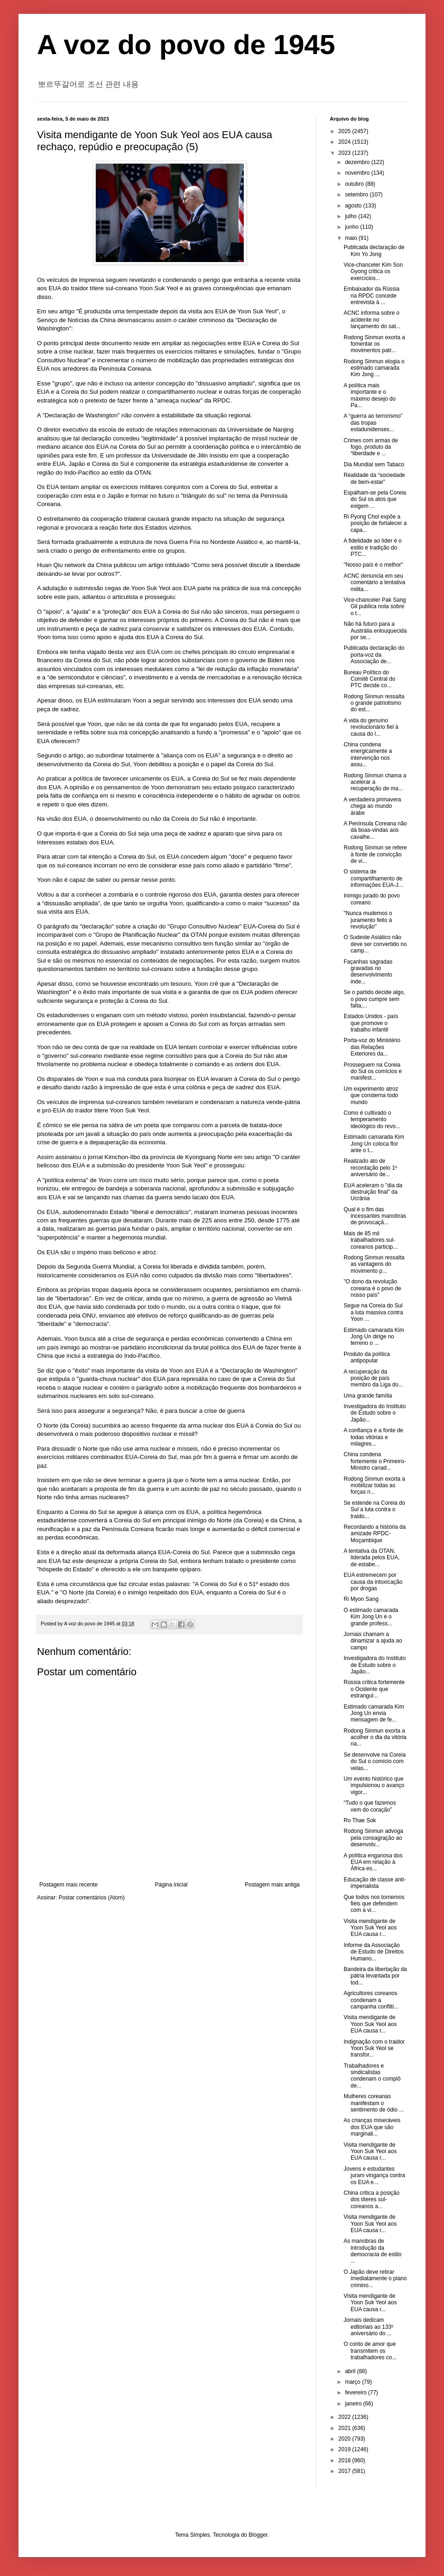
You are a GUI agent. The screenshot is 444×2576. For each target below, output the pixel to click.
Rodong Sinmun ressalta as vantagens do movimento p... (374, 1264)
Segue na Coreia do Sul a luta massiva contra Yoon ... (373, 1312)
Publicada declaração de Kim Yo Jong (374, 250)
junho (352, 227)
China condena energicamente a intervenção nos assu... (368, 754)
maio (351, 238)
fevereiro (356, 2392)
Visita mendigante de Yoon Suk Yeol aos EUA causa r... (370, 1928)
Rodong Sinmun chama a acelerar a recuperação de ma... (375, 782)
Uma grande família (368, 1395)
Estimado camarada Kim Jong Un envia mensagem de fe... (374, 1713)
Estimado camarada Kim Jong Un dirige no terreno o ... (374, 1337)
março (353, 2382)
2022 (345, 2417)
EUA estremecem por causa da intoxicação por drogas (373, 1582)
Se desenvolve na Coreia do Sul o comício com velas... (375, 1761)
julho (351, 216)
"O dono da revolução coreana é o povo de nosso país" (372, 1288)
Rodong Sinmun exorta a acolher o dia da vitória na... (375, 1737)
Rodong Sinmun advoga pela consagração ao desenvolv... (373, 1838)
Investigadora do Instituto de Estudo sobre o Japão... (375, 1413)
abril (351, 2371)
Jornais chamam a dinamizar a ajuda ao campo (373, 1641)
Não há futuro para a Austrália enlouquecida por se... (375, 631)
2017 (345, 2471)
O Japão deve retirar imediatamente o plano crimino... (375, 2279)
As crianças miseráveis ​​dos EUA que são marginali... (373, 2127)
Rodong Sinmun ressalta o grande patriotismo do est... (374, 703)
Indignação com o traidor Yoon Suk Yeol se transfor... (374, 2048)
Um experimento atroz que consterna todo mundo (371, 1095)
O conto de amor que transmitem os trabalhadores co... (370, 2351)
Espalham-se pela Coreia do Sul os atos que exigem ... (375, 499)
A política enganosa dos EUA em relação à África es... (373, 1862)
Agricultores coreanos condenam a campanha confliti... (371, 2000)
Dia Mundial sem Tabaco (374, 464)
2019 (345, 2449)
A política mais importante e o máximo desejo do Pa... (369, 395)
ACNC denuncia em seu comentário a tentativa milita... (374, 582)
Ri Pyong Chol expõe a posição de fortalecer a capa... (375, 523)
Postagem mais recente (68, 1884)
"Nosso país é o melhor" (373, 565)
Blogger (258, 2535)
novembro (358, 173)
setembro (357, 194)
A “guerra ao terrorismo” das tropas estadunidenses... (373, 423)
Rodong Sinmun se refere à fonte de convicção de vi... (375, 854)
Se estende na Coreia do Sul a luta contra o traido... (374, 1510)
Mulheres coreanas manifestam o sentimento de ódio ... (374, 2103)
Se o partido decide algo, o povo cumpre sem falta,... (374, 999)
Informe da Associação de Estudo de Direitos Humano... (374, 1952)
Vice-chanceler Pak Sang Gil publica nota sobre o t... (375, 607)
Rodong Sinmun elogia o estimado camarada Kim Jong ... (374, 368)
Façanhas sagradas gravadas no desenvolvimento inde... (368, 971)
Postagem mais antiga (272, 1884)
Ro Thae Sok (360, 1820)
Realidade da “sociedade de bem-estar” (374, 478)
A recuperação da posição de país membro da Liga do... (373, 1378)
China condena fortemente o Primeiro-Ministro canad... (375, 1461)
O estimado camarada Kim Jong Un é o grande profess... (371, 1617)
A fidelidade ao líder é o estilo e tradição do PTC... (372, 547)
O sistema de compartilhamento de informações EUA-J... (373, 878)
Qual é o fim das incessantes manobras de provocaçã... (375, 1216)
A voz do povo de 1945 (186, 44)
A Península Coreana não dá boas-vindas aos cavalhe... (375, 830)
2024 (345, 142)
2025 (345, 131)
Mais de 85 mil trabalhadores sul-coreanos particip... (370, 1240)
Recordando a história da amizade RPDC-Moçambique (375, 1534)
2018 (345, 2460)
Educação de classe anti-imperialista (375, 1882)
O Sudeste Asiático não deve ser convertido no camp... (375, 944)
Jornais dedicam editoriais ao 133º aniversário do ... (368, 2327)
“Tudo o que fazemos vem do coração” (370, 1806)
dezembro (358, 162)
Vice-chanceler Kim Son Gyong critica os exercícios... (373, 271)
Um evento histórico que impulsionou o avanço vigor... (374, 1785)
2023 (345, 153)
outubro (355, 184)
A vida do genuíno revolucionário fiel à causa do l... (371, 727)
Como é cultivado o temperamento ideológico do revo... (372, 1119)
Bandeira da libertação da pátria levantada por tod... (375, 1976)
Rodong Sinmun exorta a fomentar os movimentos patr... (374, 344)
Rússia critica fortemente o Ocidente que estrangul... (374, 1689)
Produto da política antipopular (367, 1357)
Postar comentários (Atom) (92, 1897)
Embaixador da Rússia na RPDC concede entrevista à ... (372, 295)
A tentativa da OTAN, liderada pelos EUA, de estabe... (372, 1558)
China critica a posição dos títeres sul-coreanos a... (372, 2200)
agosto (354, 205)
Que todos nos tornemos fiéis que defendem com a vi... (374, 1904)
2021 (345, 2428)
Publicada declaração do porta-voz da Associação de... (374, 655)
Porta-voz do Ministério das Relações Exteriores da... (372, 1047)
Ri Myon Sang (361, 1599)
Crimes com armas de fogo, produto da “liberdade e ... (371, 447)
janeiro (354, 2403)
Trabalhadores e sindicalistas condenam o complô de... (372, 2076)
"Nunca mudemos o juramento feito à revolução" (368, 920)
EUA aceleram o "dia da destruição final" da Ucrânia (373, 1192)
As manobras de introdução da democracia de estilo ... (372, 2251)
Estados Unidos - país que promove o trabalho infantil (371, 1023)
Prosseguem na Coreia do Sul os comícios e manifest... (373, 1071)
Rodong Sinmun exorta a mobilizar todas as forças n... (374, 1486)
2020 (345, 2439)
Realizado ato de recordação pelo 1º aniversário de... (370, 1168)
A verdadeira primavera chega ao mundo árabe (372, 806)
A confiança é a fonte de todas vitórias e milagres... (373, 1437)
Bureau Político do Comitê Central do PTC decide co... (369, 679)
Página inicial (171, 1884)
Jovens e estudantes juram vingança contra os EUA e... (374, 2175)
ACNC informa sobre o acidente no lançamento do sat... (372, 320)
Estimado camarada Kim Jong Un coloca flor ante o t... (374, 1144)
